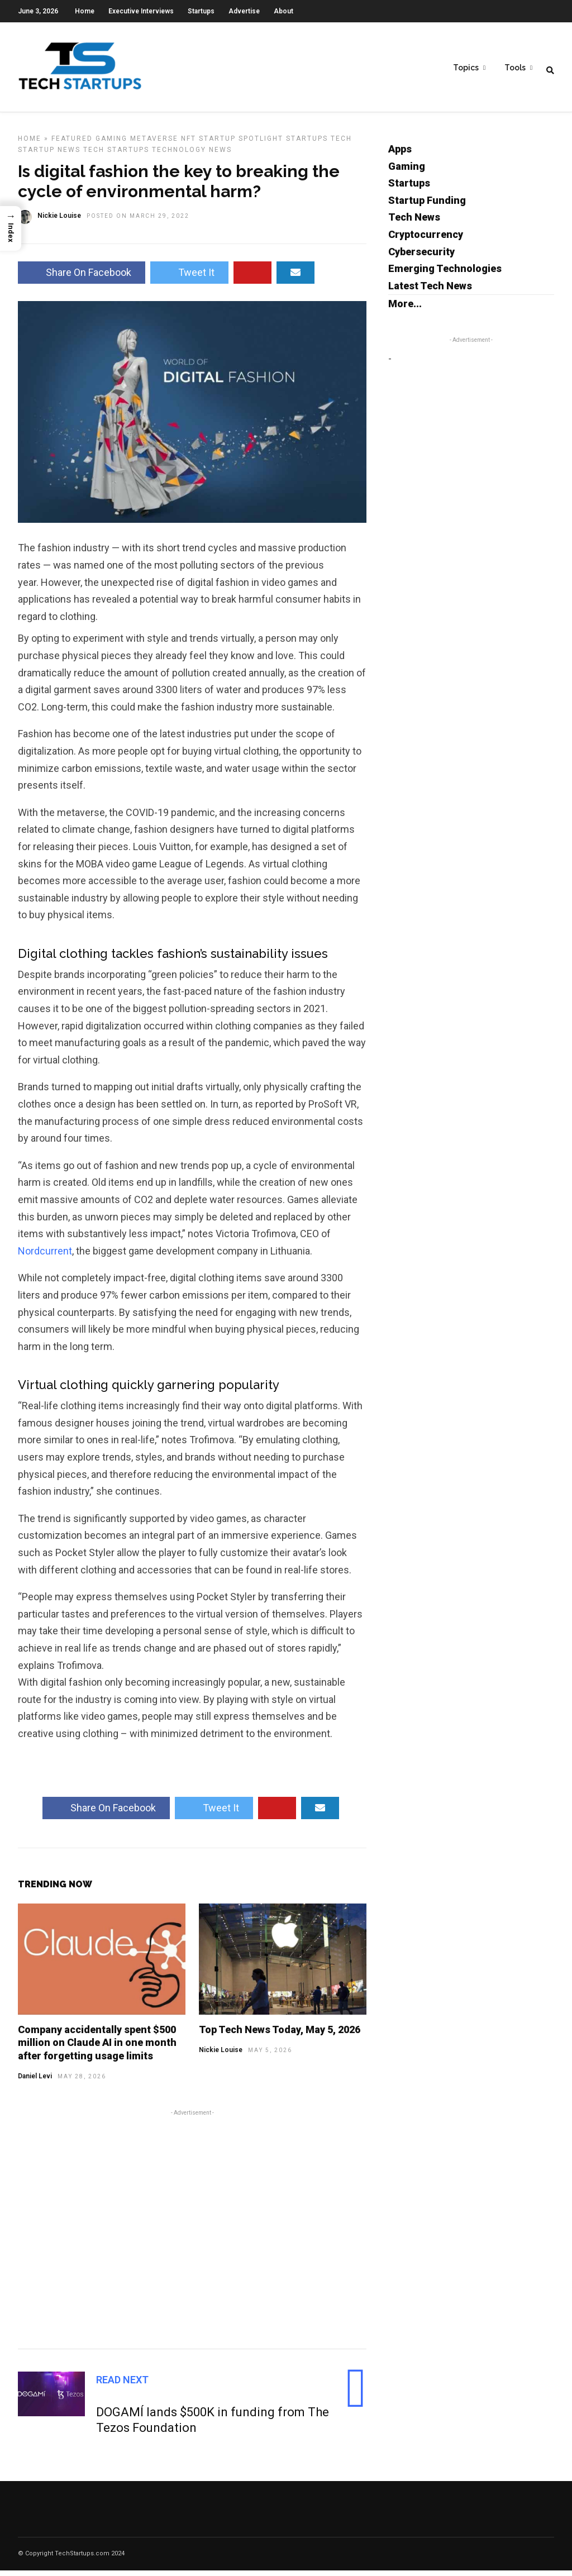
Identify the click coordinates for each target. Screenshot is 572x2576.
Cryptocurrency (425, 240)
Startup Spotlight (241, 144)
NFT (188, 144)
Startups (201, 11)
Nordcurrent (45, 1256)
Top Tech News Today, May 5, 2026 (279, 2035)
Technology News (192, 155)
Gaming (111, 144)
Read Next (122, 2385)
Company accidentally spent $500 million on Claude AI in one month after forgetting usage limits (97, 2048)
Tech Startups (116, 155)
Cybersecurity (421, 257)
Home (84, 11)
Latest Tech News (430, 291)
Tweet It (189, 278)
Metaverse (154, 144)
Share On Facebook (81, 278)
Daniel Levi (35, 2082)
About (283, 11)
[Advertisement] (192, 2233)
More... (405, 309)
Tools (515, 67)
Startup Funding (427, 206)
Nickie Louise (220, 2055)
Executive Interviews (141, 11)
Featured (72, 144)
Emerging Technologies (445, 274)
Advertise (244, 11)
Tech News (414, 222)
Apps (400, 154)
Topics (466, 67)
